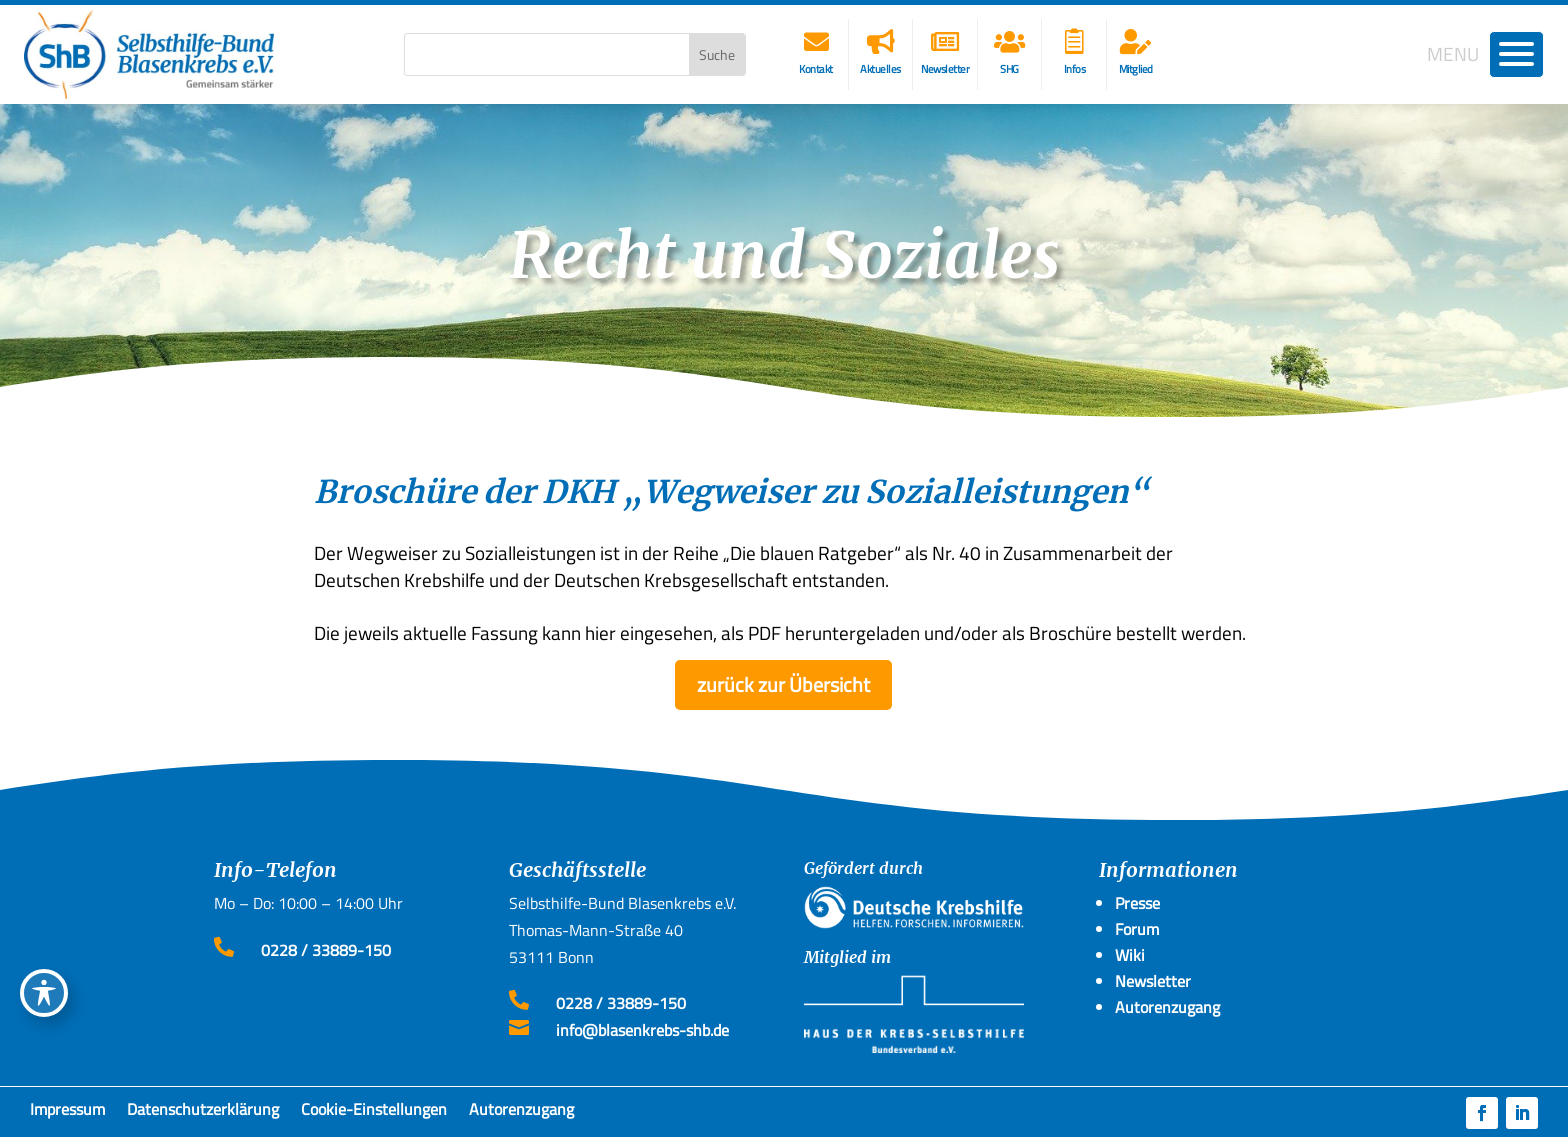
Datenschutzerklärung (203, 1113)
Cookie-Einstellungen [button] (374, 1113)
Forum (1137, 929)
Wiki (1130, 955)
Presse (1137, 903)
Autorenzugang (521, 1113)
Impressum (67, 1113)
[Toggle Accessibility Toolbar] (44, 993)
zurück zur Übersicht (783, 684)
